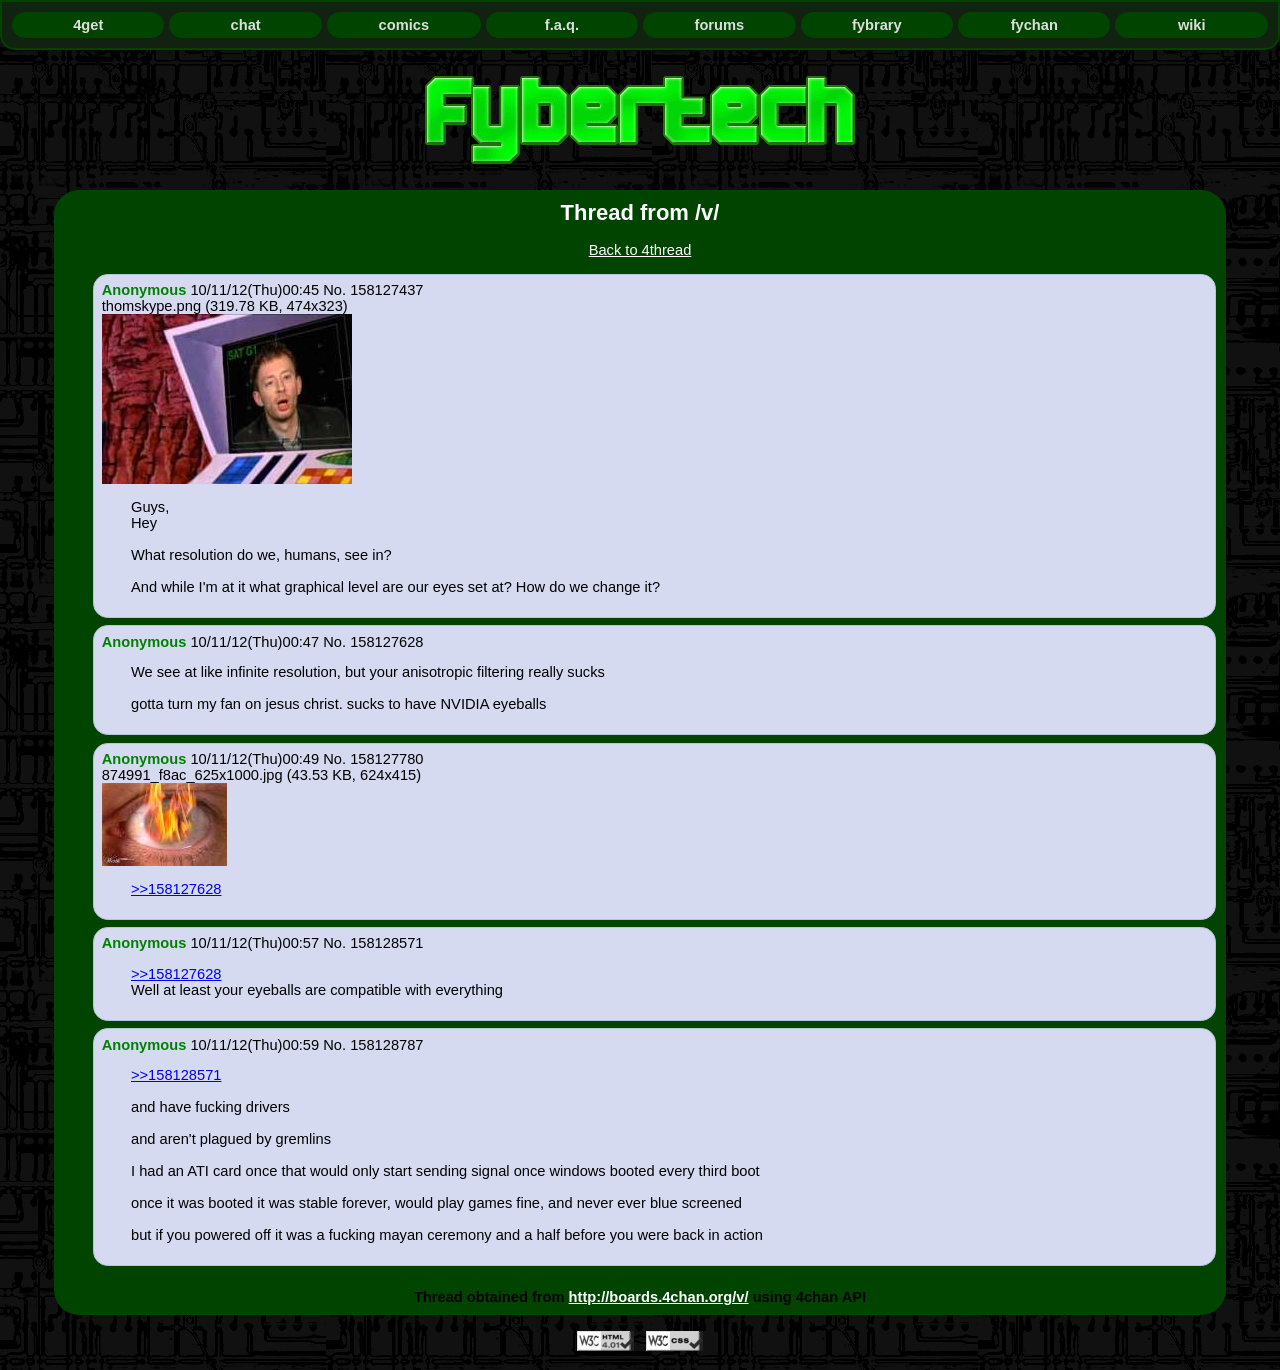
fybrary (877, 25)
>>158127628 (176, 889)
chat (246, 25)
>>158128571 (176, 1075)
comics (404, 25)
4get (88, 25)
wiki (1192, 25)
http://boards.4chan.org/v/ (659, 1297)
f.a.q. (562, 25)
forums (720, 25)
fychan (1034, 25)
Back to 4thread (640, 250)
